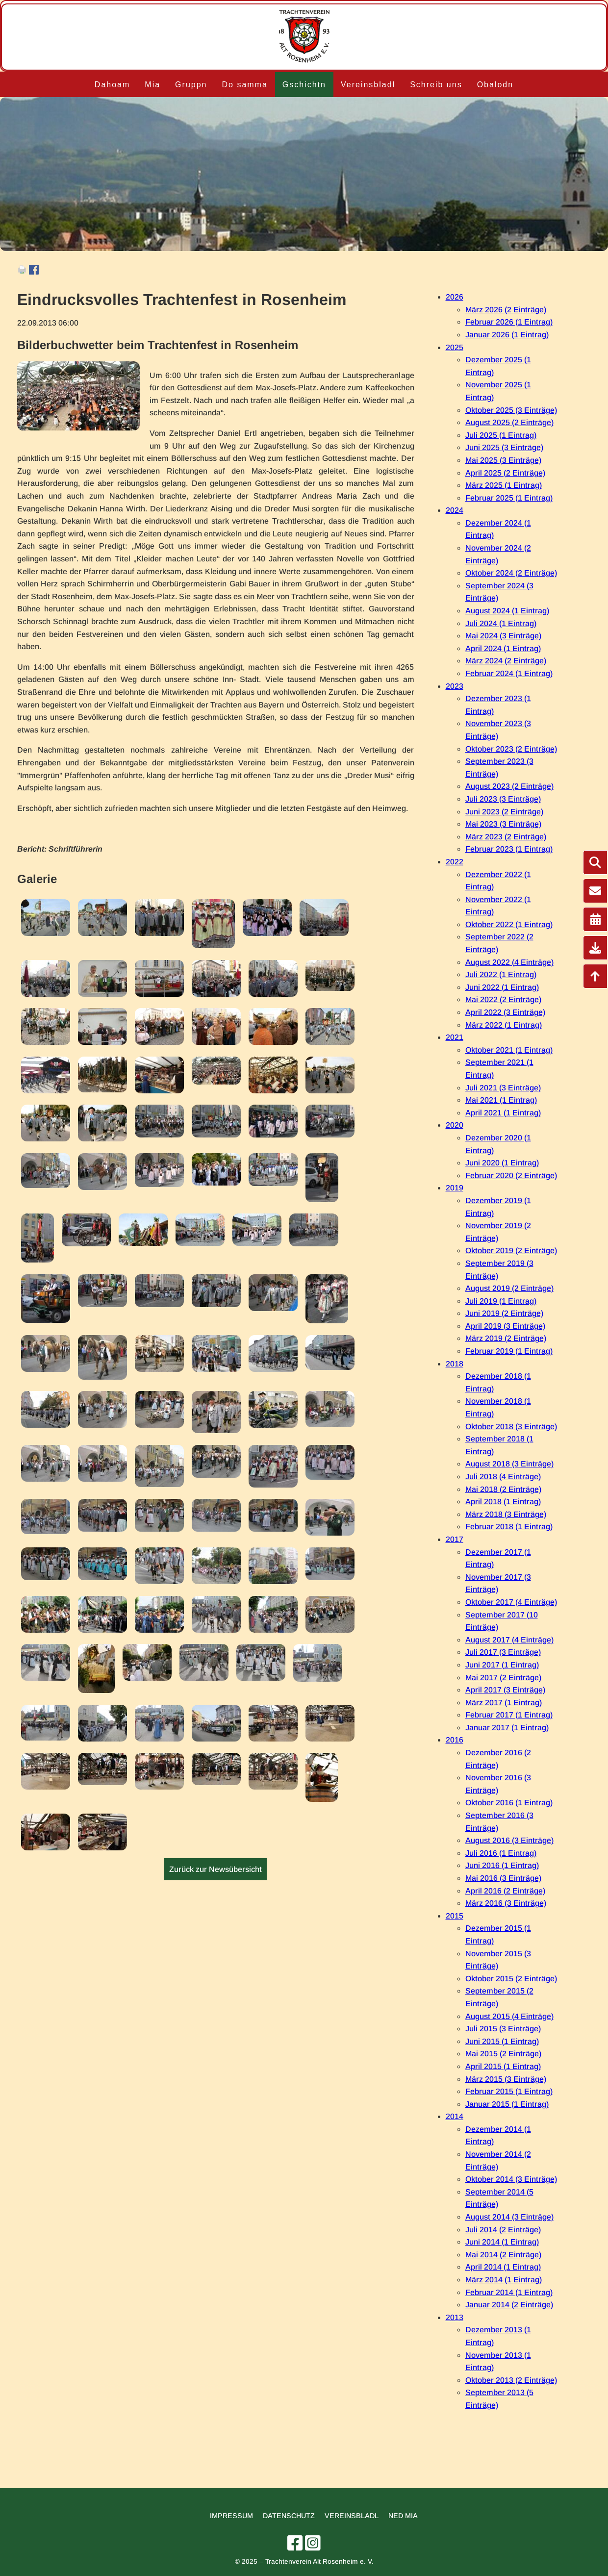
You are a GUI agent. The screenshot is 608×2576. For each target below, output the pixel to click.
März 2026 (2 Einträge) (505, 309)
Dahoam (112, 84)
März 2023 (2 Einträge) (505, 837)
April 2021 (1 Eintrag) (503, 1113)
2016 (454, 1740)
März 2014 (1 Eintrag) (503, 2279)
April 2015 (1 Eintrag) (503, 2066)
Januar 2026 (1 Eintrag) (507, 334)
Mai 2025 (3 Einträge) (503, 460)
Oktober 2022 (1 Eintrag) (509, 924)
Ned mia (403, 2516)
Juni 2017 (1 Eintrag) (502, 1665)
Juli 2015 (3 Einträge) (503, 2028)
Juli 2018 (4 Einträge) (503, 1476)
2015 (454, 1916)
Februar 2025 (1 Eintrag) (509, 498)
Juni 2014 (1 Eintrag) (502, 2242)
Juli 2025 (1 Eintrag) (500, 435)
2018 (454, 1364)
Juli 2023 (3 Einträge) (503, 799)
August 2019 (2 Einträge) (509, 1288)
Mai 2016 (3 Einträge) (503, 1878)
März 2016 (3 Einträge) (505, 1903)
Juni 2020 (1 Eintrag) (502, 1163)
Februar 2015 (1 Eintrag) (509, 2091)
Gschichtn (304, 84)
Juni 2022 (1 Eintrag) (502, 987)
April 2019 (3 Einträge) (505, 1326)
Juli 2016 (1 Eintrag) (500, 1853)
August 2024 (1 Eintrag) (507, 610)
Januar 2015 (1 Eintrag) (507, 2104)
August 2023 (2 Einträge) (509, 786)
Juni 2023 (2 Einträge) (504, 812)
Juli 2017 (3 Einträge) (503, 1652)
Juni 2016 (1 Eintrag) (502, 1865)
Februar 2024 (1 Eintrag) (509, 673)
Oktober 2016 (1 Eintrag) (509, 1802)
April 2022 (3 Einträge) (505, 1012)
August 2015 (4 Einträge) (509, 2016)
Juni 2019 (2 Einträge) (504, 1313)
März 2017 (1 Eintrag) (503, 1702)
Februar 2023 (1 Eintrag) (509, 849)
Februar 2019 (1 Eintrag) (509, 1351)
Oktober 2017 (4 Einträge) (511, 1602)
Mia (152, 84)
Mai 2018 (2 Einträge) (503, 1489)
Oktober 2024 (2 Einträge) (511, 573)
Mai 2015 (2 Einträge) (503, 2053)
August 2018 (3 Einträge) (509, 1464)
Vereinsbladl (368, 84)
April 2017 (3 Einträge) (505, 1690)
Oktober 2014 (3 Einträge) (511, 2179)
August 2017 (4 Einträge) (509, 1640)
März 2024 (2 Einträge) (505, 661)
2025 (454, 347)
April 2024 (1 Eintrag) (503, 648)
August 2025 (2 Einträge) (509, 422)
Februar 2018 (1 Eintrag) (509, 1526)
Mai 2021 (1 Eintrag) (501, 1100)
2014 (454, 2116)
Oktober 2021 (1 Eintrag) (509, 1050)
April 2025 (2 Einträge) (505, 473)
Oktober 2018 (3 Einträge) (511, 1426)
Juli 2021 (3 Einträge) (503, 1088)
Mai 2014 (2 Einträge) (503, 2254)
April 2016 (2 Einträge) (505, 1891)
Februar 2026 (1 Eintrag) (509, 322)
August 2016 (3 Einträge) (509, 1840)
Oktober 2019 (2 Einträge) (511, 1250)
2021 (454, 1037)
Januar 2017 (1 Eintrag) (507, 1727)
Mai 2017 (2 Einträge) (503, 1677)
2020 (454, 1125)
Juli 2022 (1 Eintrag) (500, 974)
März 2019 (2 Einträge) (505, 1338)
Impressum (231, 2516)
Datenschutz (289, 2516)
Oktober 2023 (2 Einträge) (511, 749)
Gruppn (191, 84)
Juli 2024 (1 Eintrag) (500, 623)
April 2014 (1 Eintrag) (503, 2267)
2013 (454, 2317)
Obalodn (495, 84)
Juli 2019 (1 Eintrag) (500, 1301)
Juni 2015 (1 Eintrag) (502, 2041)
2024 (454, 510)
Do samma (244, 84)
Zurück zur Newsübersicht (215, 1869)
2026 (454, 297)
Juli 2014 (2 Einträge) (503, 2229)
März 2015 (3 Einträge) (505, 2079)
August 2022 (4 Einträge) (509, 962)
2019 (454, 1188)
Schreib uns (436, 84)
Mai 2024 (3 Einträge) (503, 635)
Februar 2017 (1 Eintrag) (509, 1715)
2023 (454, 686)
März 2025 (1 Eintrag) (503, 485)
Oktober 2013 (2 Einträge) (511, 2380)
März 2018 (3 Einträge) (505, 1514)
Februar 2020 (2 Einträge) (511, 1175)
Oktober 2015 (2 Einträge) (511, 1978)
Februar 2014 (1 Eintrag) (509, 2292)
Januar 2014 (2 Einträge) (509, 2304)
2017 (454, 1539)
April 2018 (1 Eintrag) (503, 1501)
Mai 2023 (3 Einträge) (503, 824)
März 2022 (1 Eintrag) (503, 1025)
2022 (454, 862)
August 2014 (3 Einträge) (509, 2217)
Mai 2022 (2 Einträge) (503, 999)
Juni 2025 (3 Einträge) (504, 447)
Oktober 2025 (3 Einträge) (511, 410)
